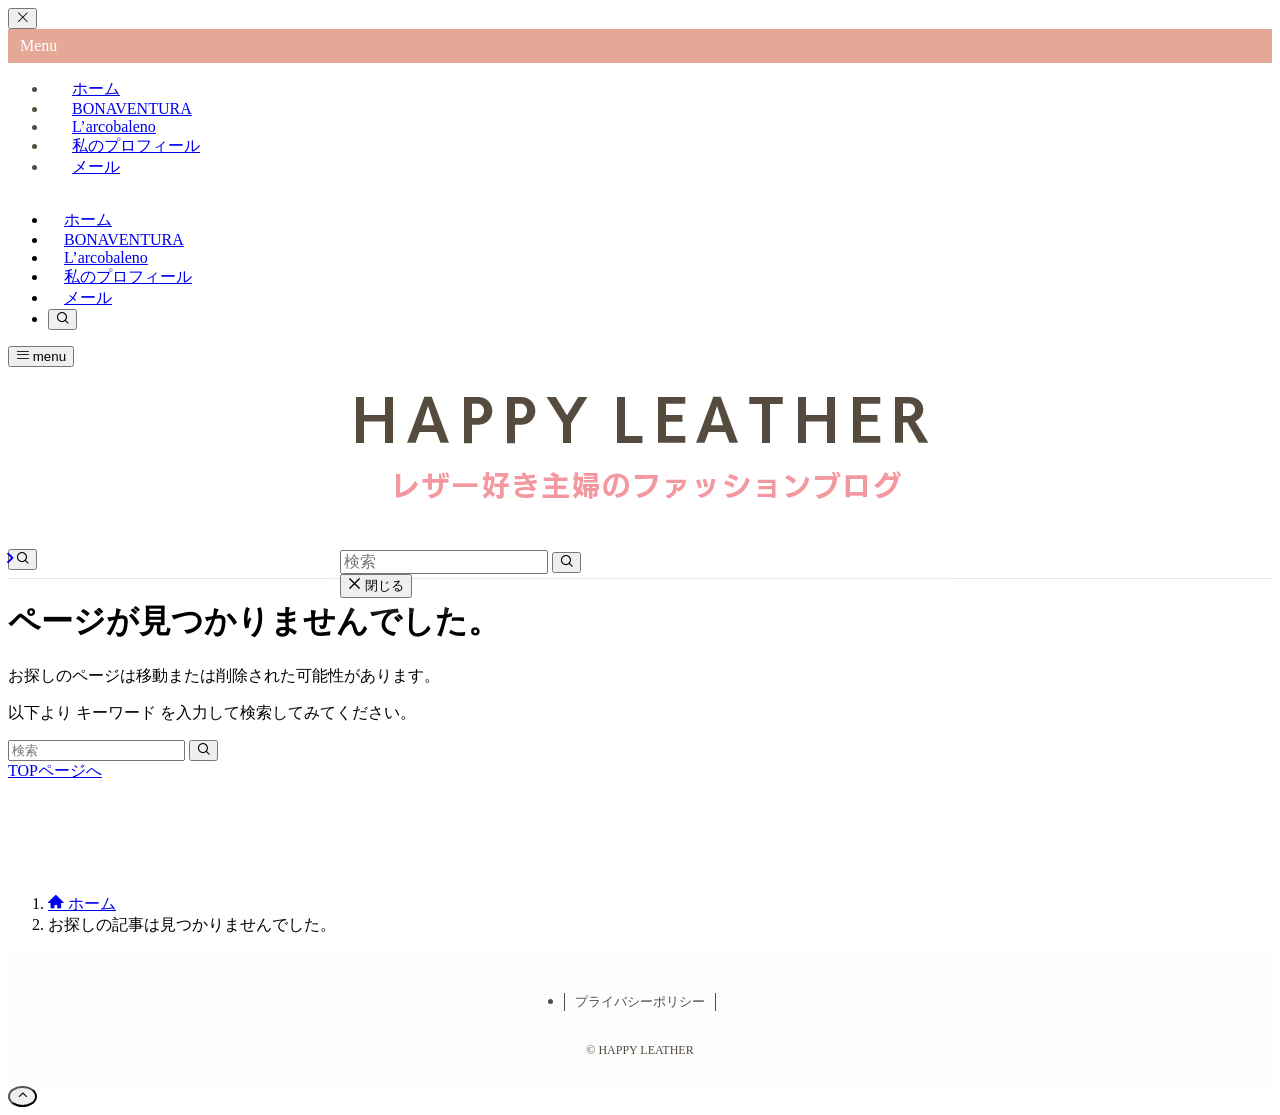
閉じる (376, 585)
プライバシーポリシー (640, 1001)
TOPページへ (55, 770)
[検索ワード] (96, 750)
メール (96, 166)
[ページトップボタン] (22, 1096)
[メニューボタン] (41, 356)
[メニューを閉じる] (22, 18)
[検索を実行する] (203, 750)
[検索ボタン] (62, 319)
